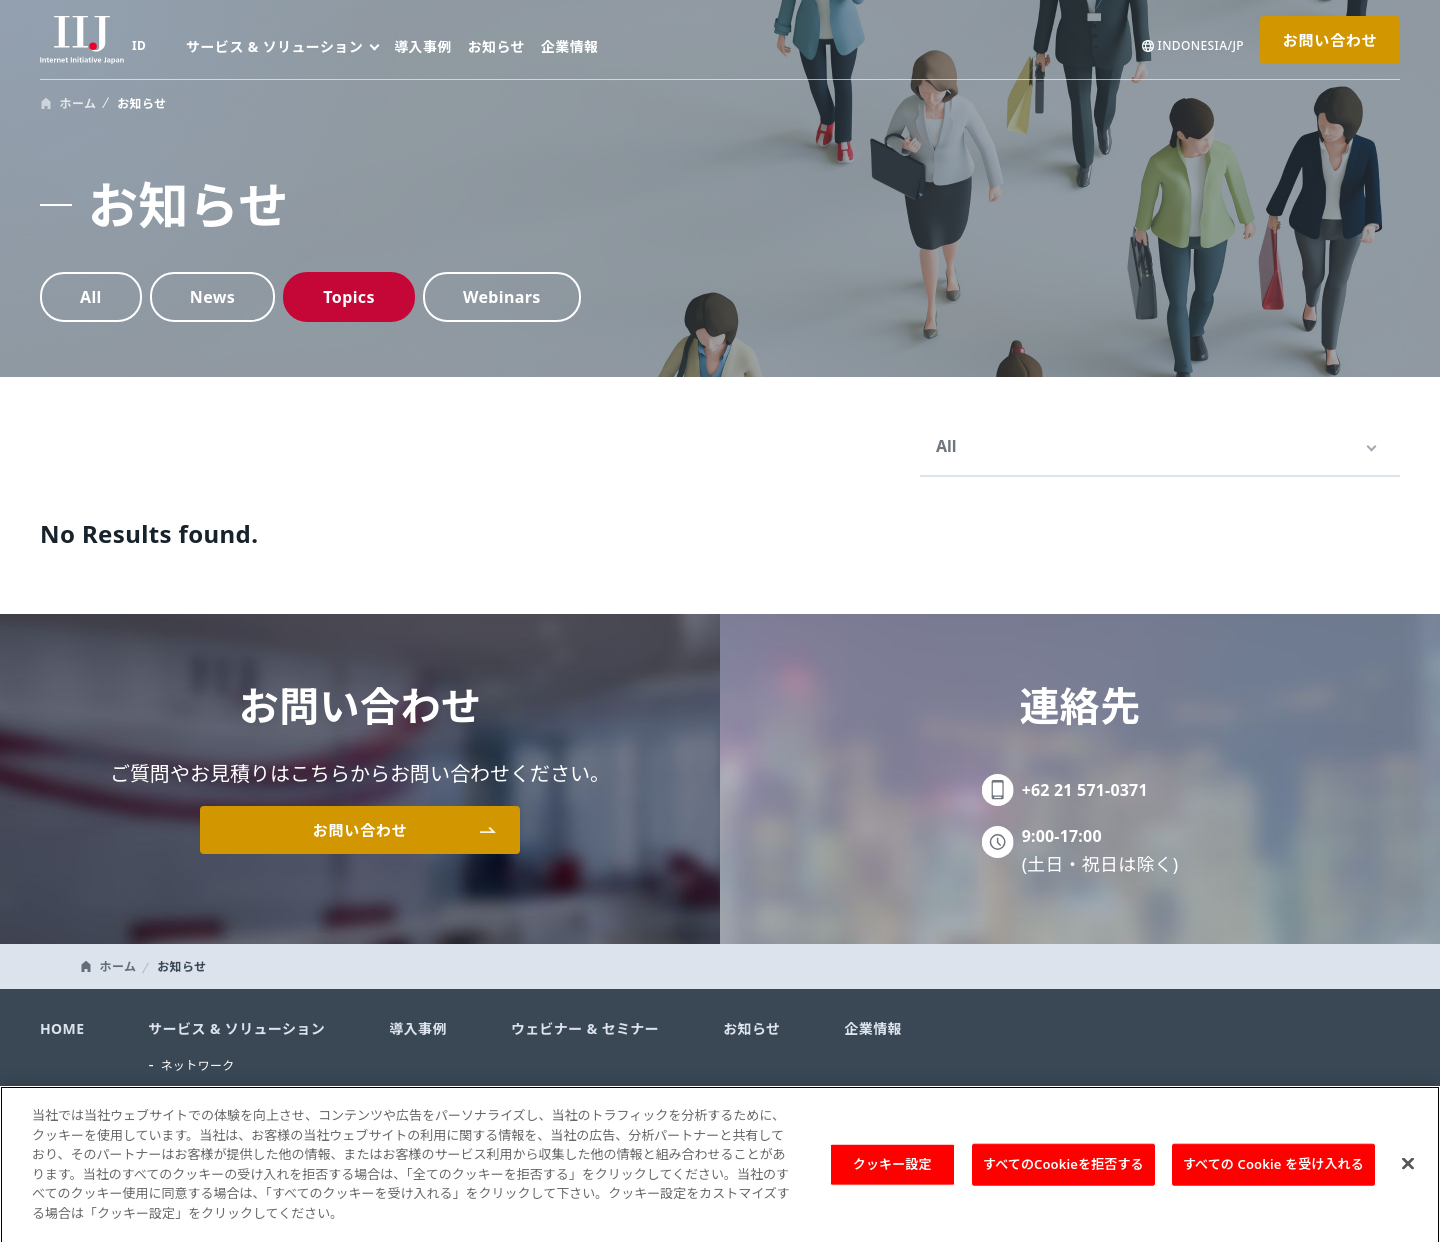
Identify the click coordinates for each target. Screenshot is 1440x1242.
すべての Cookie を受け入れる (1273, 1174)
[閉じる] (1408, 1174)
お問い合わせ (1330, 40)
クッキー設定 (892, 1174)
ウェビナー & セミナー (585, 1028)
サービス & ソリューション (236, 1028)
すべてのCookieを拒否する (1063, 1174)
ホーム (78, 103)
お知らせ (496, 46)
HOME (62, 1028)
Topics (349, 297)
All (91, 297)
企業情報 (570, 46)
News (213, 297)
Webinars (502, 297)
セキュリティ (197, 1093)
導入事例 (423, 46)
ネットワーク (197, 1065)
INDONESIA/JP (1201, 46)
